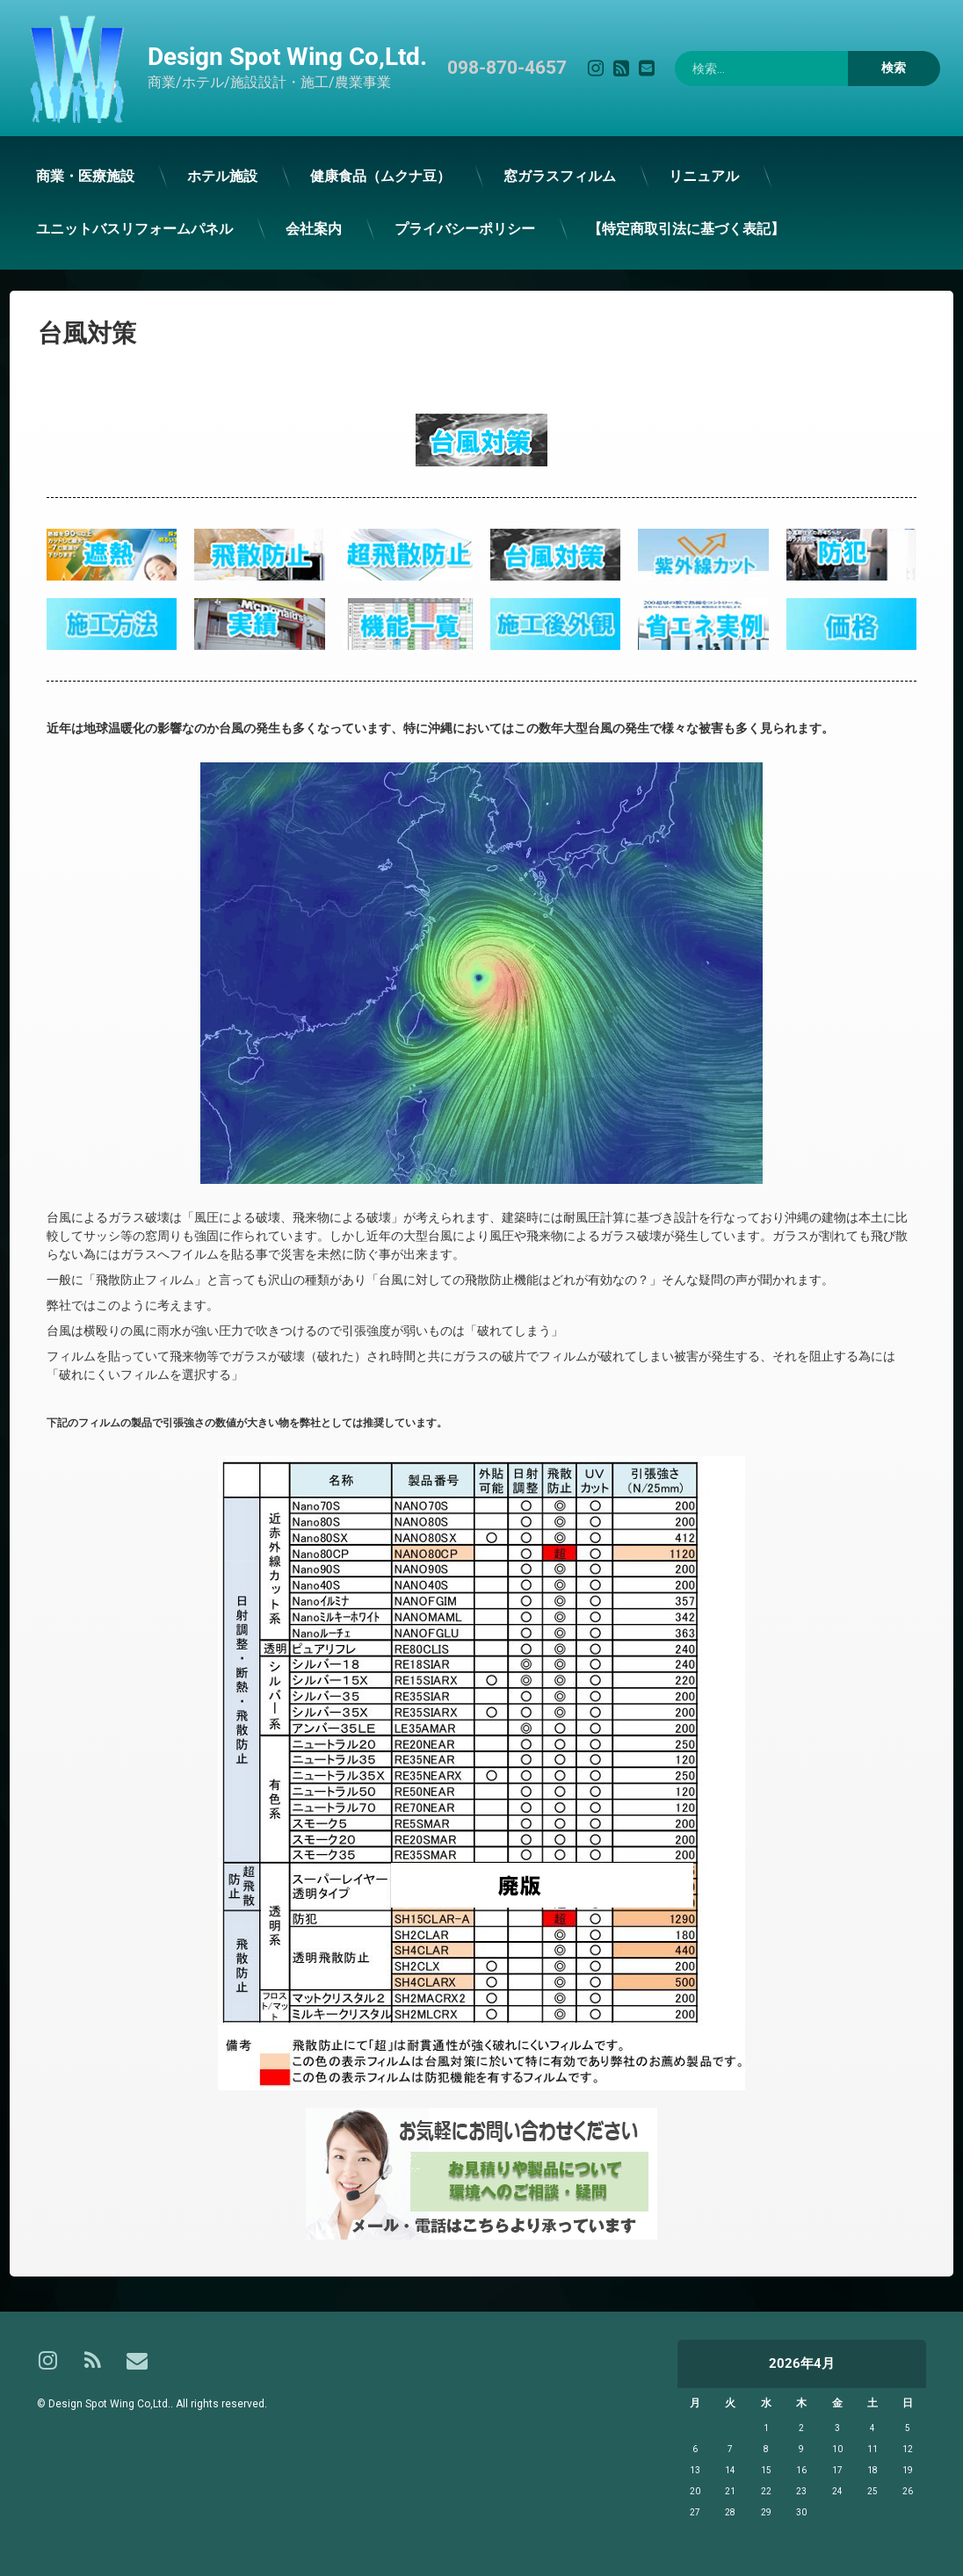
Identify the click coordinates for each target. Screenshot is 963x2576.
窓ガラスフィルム (536, 175)
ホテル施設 (201, 178)
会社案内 (292, 229)
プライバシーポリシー (442, 229)
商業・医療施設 (64, 179)
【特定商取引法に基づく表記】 (662, 227)
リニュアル (679, 175)
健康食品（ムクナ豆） (358, 176)
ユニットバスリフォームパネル (115, 231)
